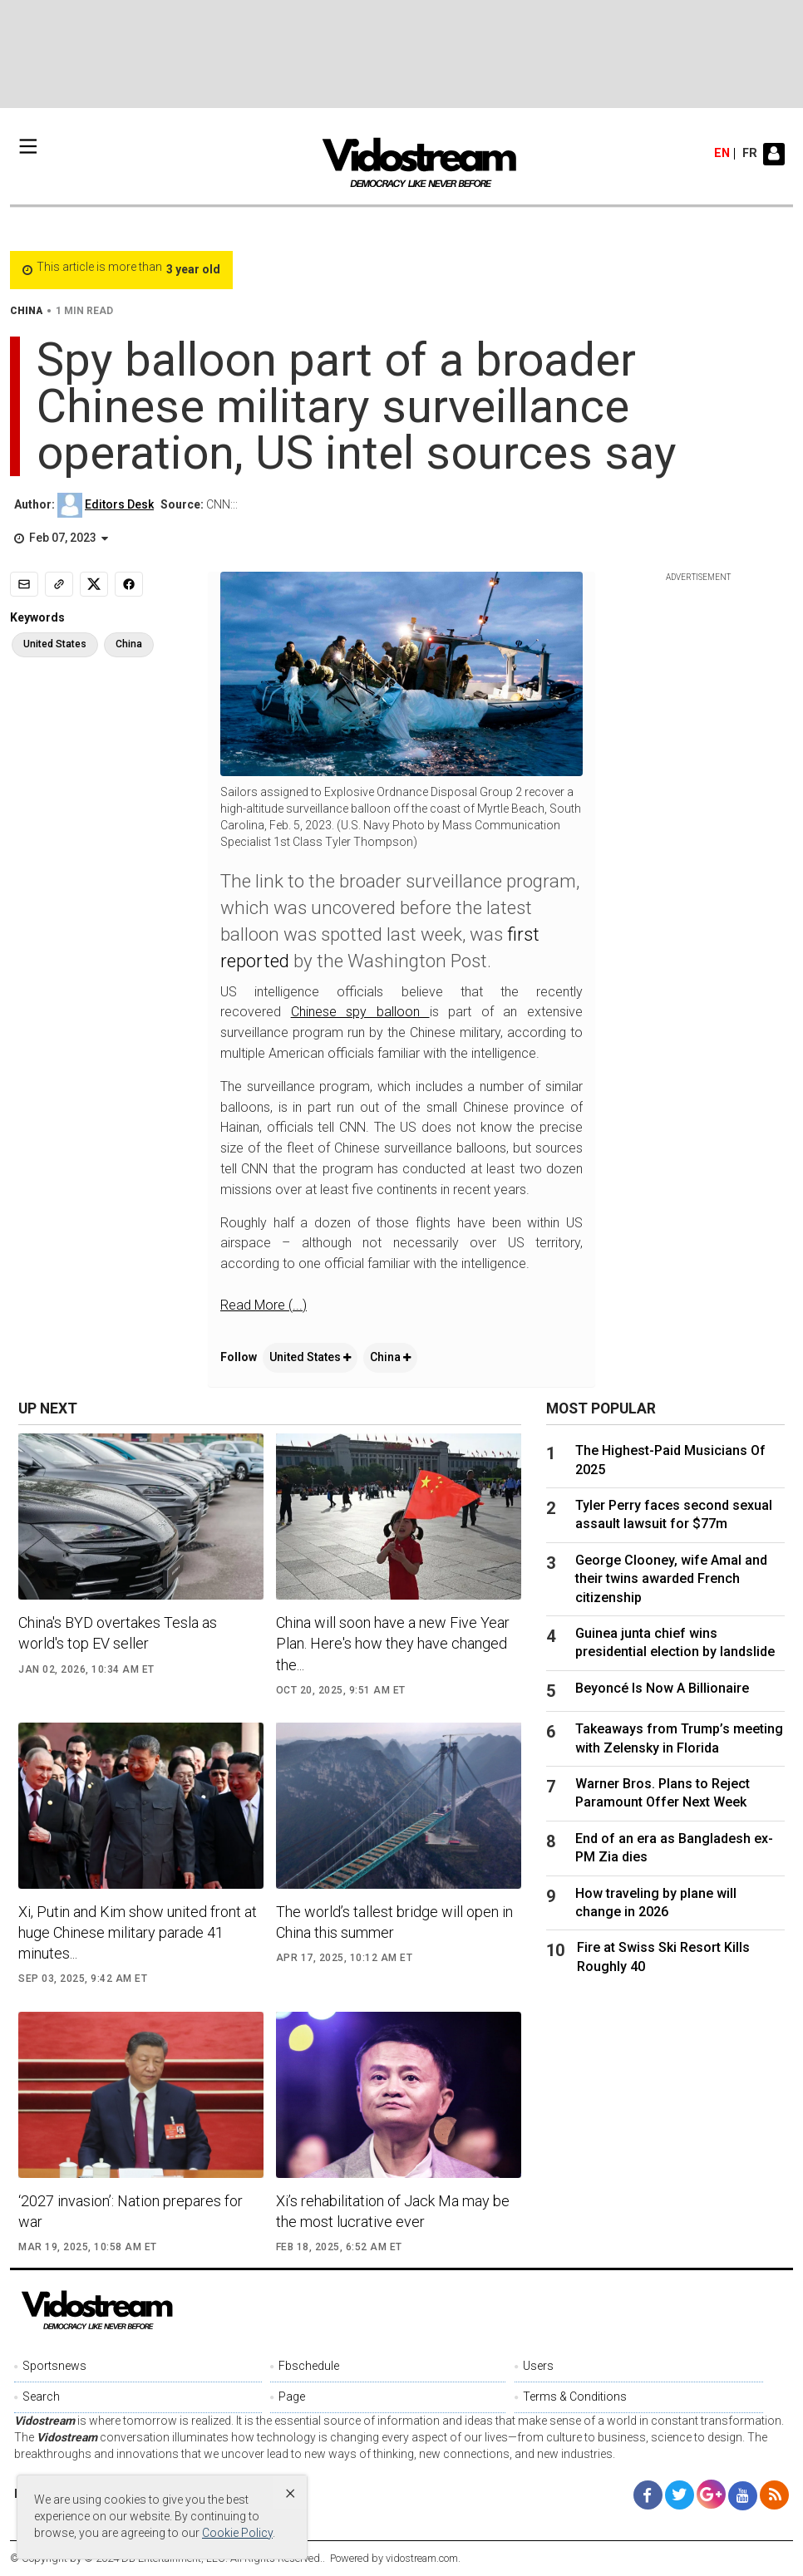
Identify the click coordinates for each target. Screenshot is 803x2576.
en (722, 154)
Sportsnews (54, 2365)
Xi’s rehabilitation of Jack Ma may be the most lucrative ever (393, 2211)
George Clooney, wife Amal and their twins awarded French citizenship (671, 1578)
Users (538, 2365)
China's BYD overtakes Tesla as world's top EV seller (117, 1633)
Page (291, 2396)
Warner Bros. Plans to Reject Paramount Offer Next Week (662, 1793)
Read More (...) (263, 1305)
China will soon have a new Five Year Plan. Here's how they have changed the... (393, 1643)
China (390, 1357)
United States (310, 1357)
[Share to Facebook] (129, 584)
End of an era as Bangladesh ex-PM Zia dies (674, 1848)
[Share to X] (94, 584)
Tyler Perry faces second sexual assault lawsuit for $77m (673, 1514)
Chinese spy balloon (360, 1012)
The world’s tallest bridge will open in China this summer (394, 1922)
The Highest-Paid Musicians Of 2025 (670, 1460)
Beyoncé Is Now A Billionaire (662, 1688)
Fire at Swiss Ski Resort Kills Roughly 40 (663, 1956)
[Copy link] (59, 584)
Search (41, 2396)
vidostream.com (422, 2558)
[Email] (24, 584)
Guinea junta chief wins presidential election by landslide (675, 1642)
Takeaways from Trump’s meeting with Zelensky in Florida (679, 1738)
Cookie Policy (237, 2532)
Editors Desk (119, 504)
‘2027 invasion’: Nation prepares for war (130, 2211)
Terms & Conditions (575, 2396)
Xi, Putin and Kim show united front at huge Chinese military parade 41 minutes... (137, 1932)
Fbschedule (308, 2365)
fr (749, 154)
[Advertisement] (401, 54)
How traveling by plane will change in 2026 (655, 1902)
